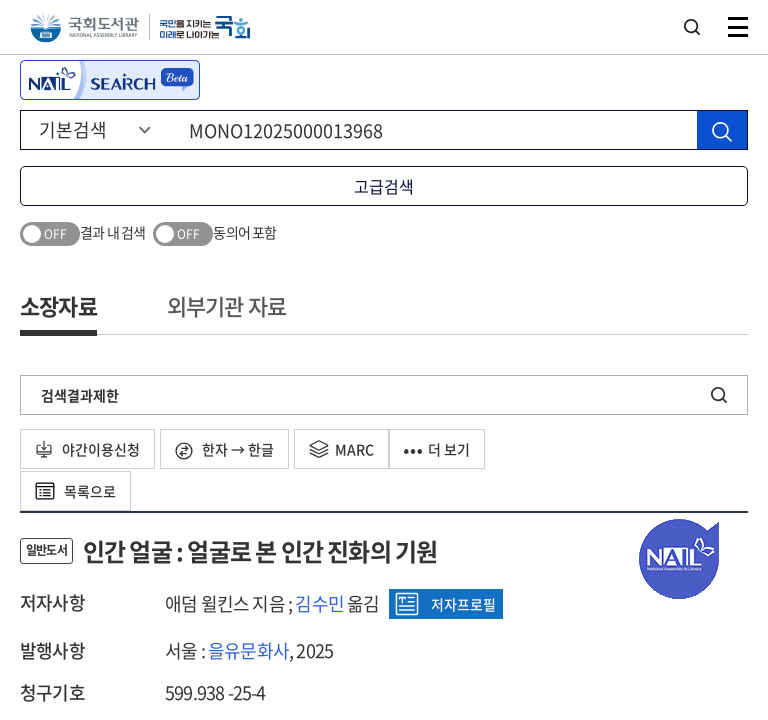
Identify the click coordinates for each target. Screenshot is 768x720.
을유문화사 (248, 650)
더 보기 (437, 449)
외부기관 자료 (226, 305)
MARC (341, 449)
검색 (692, 27)
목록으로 (75, 491)
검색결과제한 (80, 395)
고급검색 (384, 186)
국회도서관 (84, 27)
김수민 (319, 603)
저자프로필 (445, 604)
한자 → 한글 (224, 449)
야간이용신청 (87, 449)
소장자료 (58, 305)
